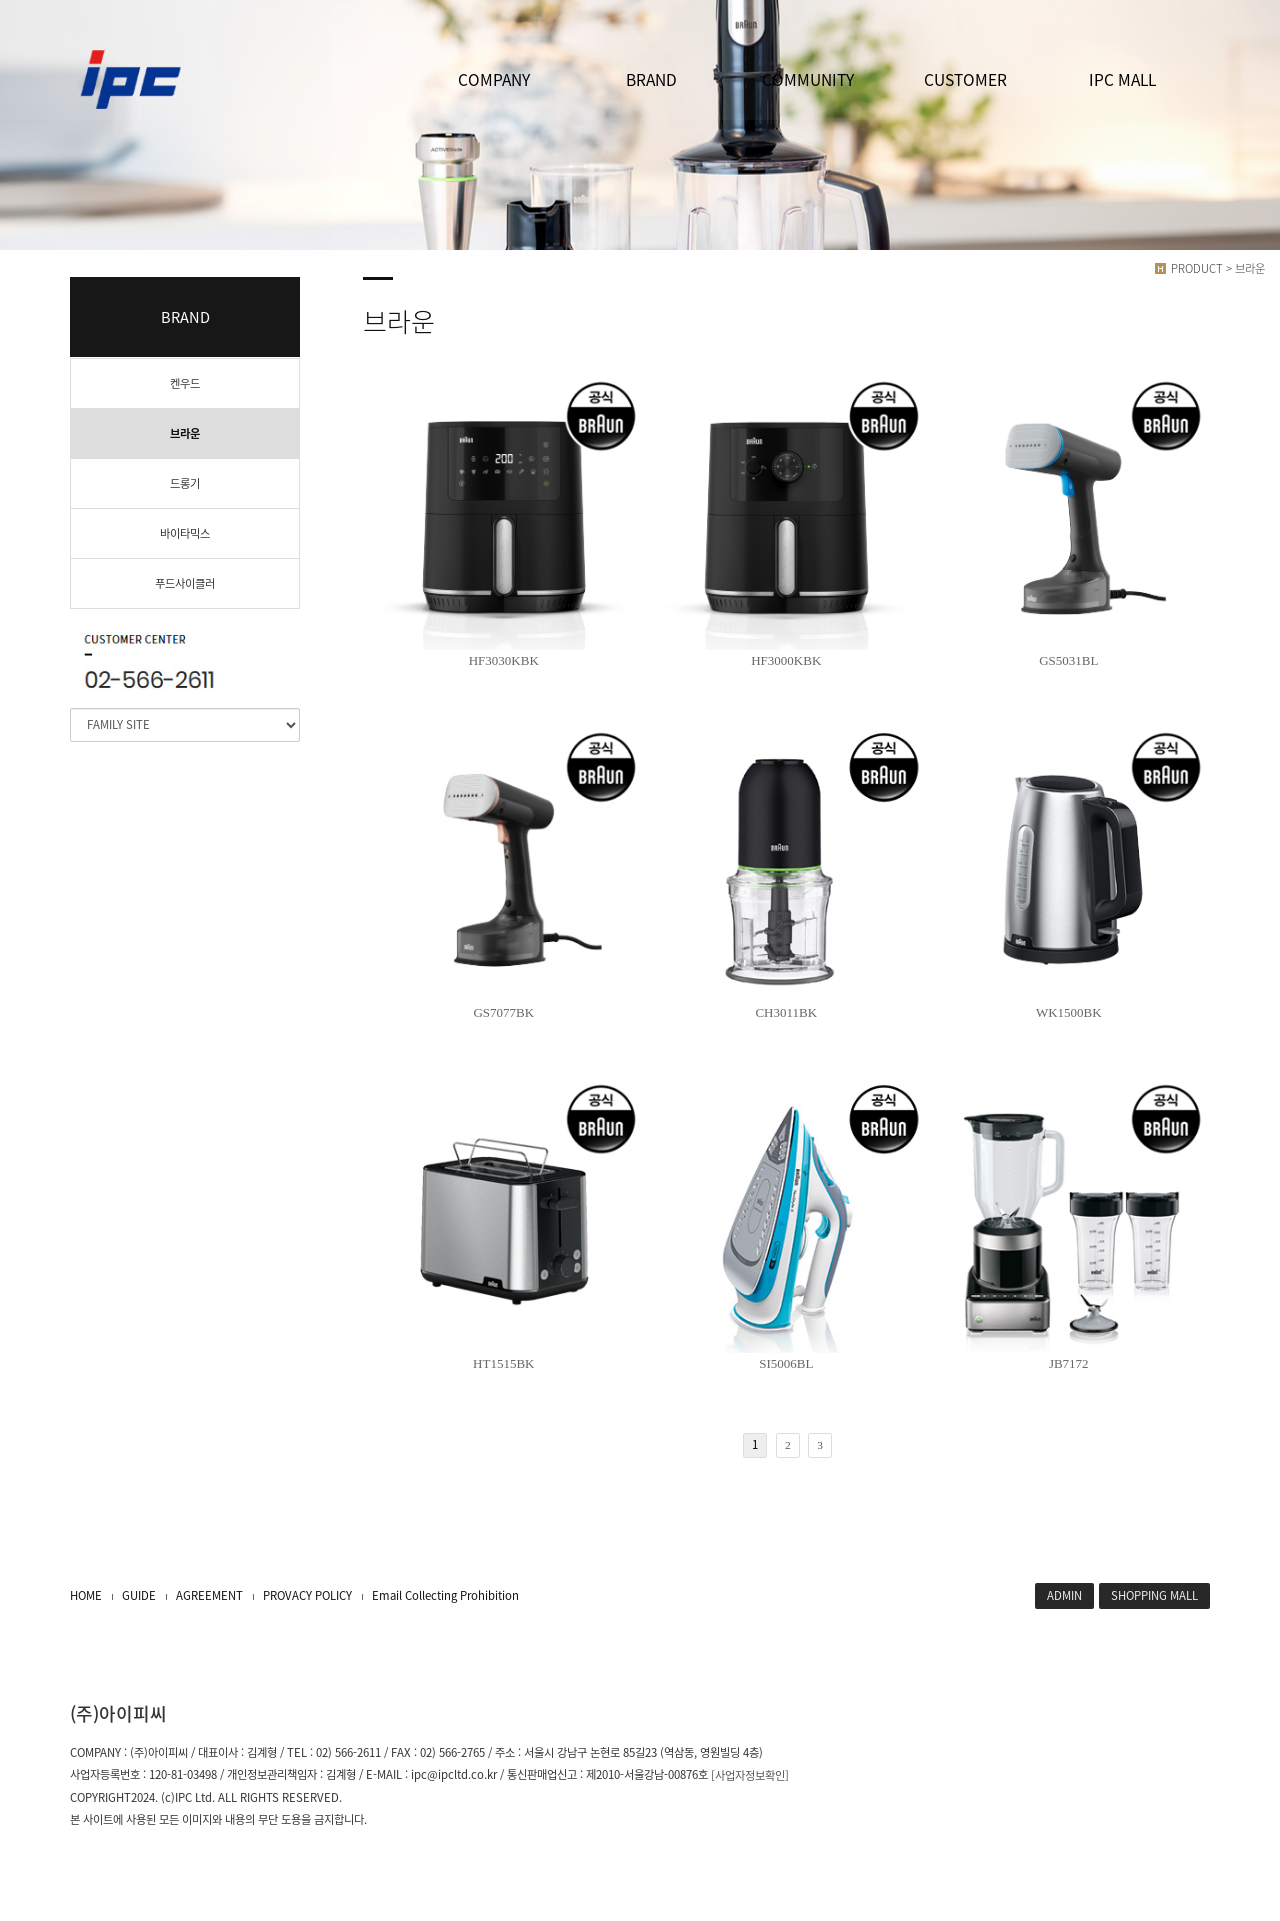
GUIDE (139, 1595)
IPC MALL (1122, 79)
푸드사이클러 (185, 583)
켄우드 (185, 383)
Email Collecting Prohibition (445, 1595)
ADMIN (1064, 1595)
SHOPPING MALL (1154, 1595)
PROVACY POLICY (307, 1595)
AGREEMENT (209, 1595)
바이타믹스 (185, 533)
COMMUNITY (808, 79)
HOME (86, 1595)
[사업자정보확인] (750, 1775)
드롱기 (185, 483)
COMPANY (494, 79)
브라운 (185, 433)
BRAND (651, 79)
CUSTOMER (965, 79)
